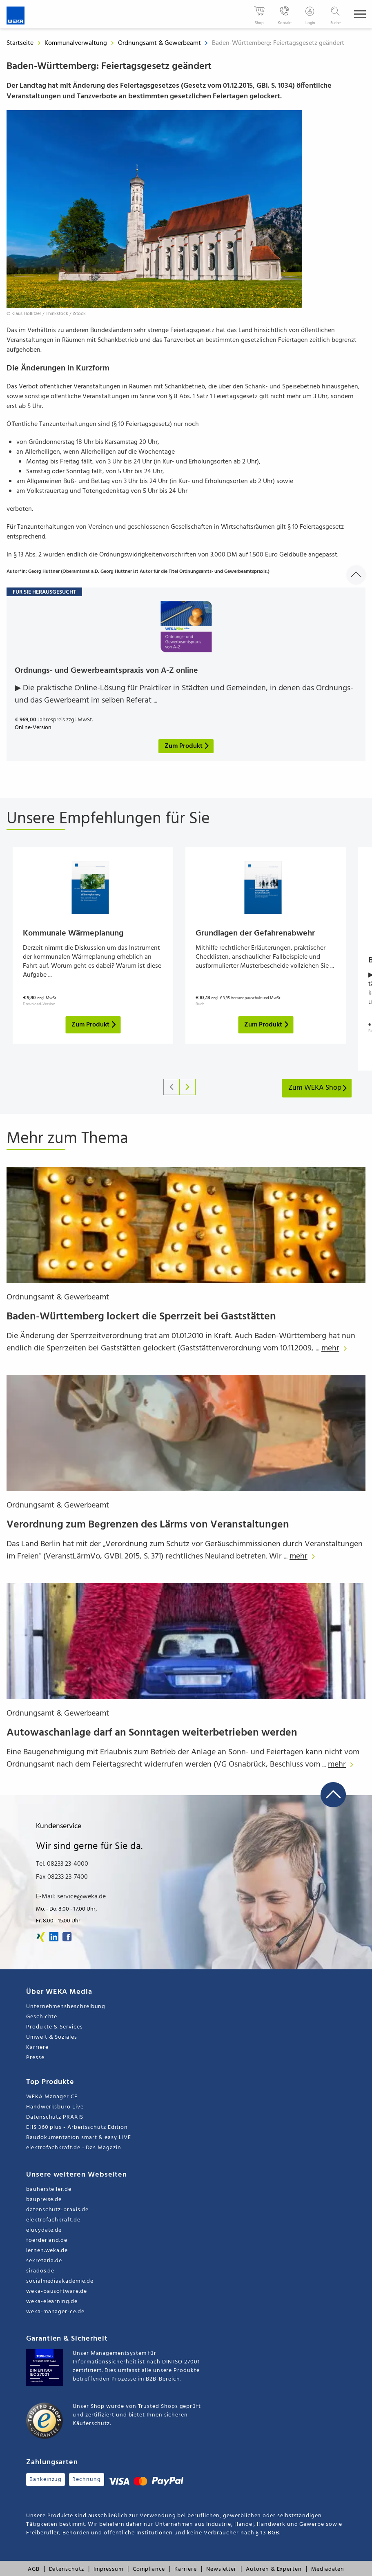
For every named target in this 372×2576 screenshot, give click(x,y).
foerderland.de (46, 2240)
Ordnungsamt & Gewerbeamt (160, 43)
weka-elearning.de (52, 2301)
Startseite (20, 43)
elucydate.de (44, 2230)
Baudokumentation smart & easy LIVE (78, 2137)
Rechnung (86, 2479)
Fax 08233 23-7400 (62, 1877)
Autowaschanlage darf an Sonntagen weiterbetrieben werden (152, 1733)
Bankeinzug (45, 2479)
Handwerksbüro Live (55, 2107)
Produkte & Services (54, 2027)
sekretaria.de (44, 2261)
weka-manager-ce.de (55, 2312)
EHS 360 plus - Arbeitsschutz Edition (76, 2127)
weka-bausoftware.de (56, 2291)
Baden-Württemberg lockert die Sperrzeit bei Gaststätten (141, 1316)
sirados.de (40, 2271)
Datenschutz (66, 2569)
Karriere (37, 2047)
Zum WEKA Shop (318, 1088)
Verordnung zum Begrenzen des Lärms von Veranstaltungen (148, 1524)
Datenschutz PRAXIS (54, 2117)
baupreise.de (44, 2199)
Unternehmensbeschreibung (65, 2006)
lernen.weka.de (47, 2250)
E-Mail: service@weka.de (71, 1897)
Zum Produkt (94, 1025)
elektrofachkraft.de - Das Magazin (73, 2148)
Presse (35, 2057)
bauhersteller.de (48, 2189)
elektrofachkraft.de (53, 2220)
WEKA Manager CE (52, 2097)
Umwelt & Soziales (51, 2037)
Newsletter (221, 2569)
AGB (34, 2569)
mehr (336, 1348)
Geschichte (41, 2017)
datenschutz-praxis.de (57, 2210)
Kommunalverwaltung (77, 43)
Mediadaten (327, 2569)
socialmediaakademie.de (59, 2281)
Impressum (108, 2569)
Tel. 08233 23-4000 (62, 1864)
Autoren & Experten (274, 2569)
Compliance (149, 2569)
